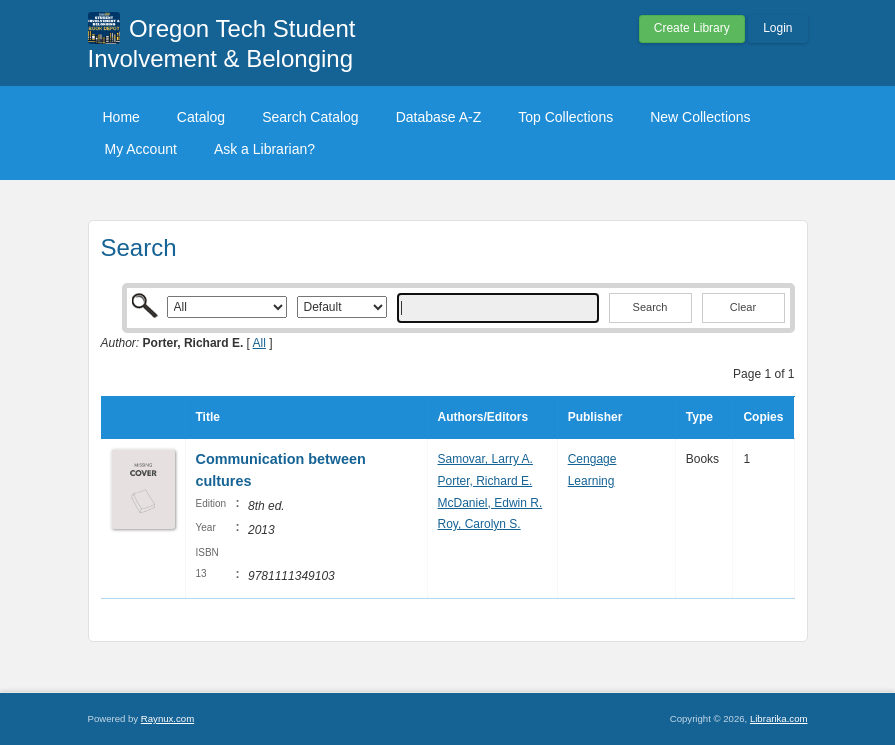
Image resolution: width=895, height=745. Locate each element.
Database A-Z (439, 117)
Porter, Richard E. (485, 481)
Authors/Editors (483, 417)
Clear (743, 307)
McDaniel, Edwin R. (490, 503)
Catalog (201, 117)
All (259, 343)
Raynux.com (167, 718)
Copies (763, 417)
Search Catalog (310, 117)
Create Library (692, 28)
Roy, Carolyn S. (479, 524)
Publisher (595, 417)
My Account (141, 149)
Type (699, 417)
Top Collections (565, 117)
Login (777, 28)
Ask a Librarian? (264, 149)
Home (121, 117)
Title (208, 417)
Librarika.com (779, 718)
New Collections (700, 117)
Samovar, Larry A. (485, 459)
